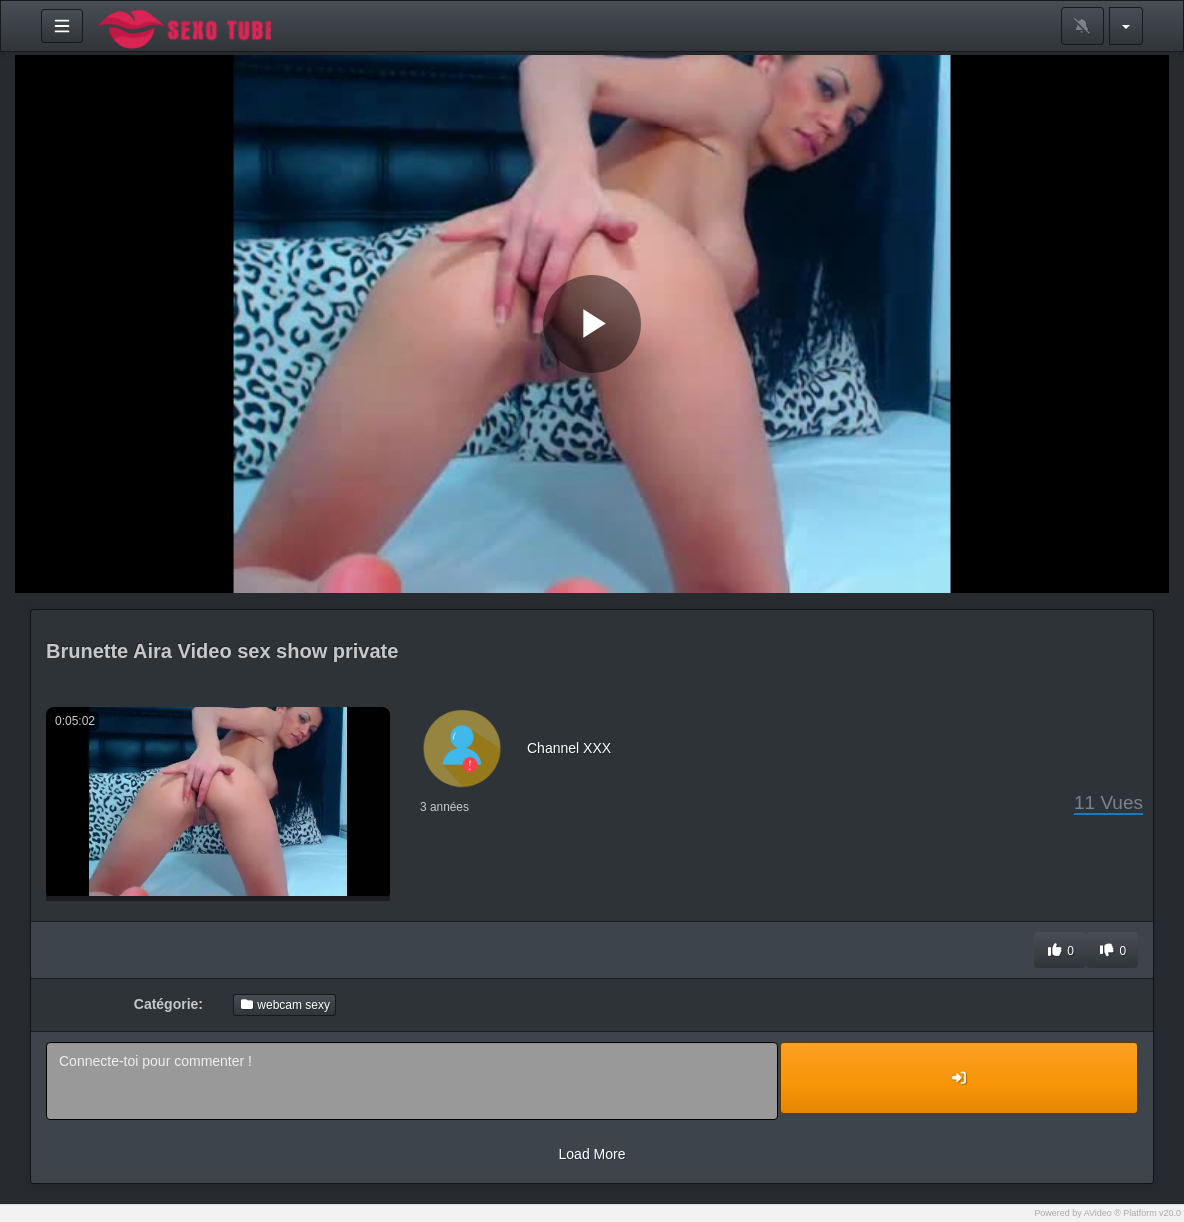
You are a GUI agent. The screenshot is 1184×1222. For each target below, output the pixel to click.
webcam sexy (284, 1005)
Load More (592, 1154)
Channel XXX (569, 748)
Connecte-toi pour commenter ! (412, 1081)
